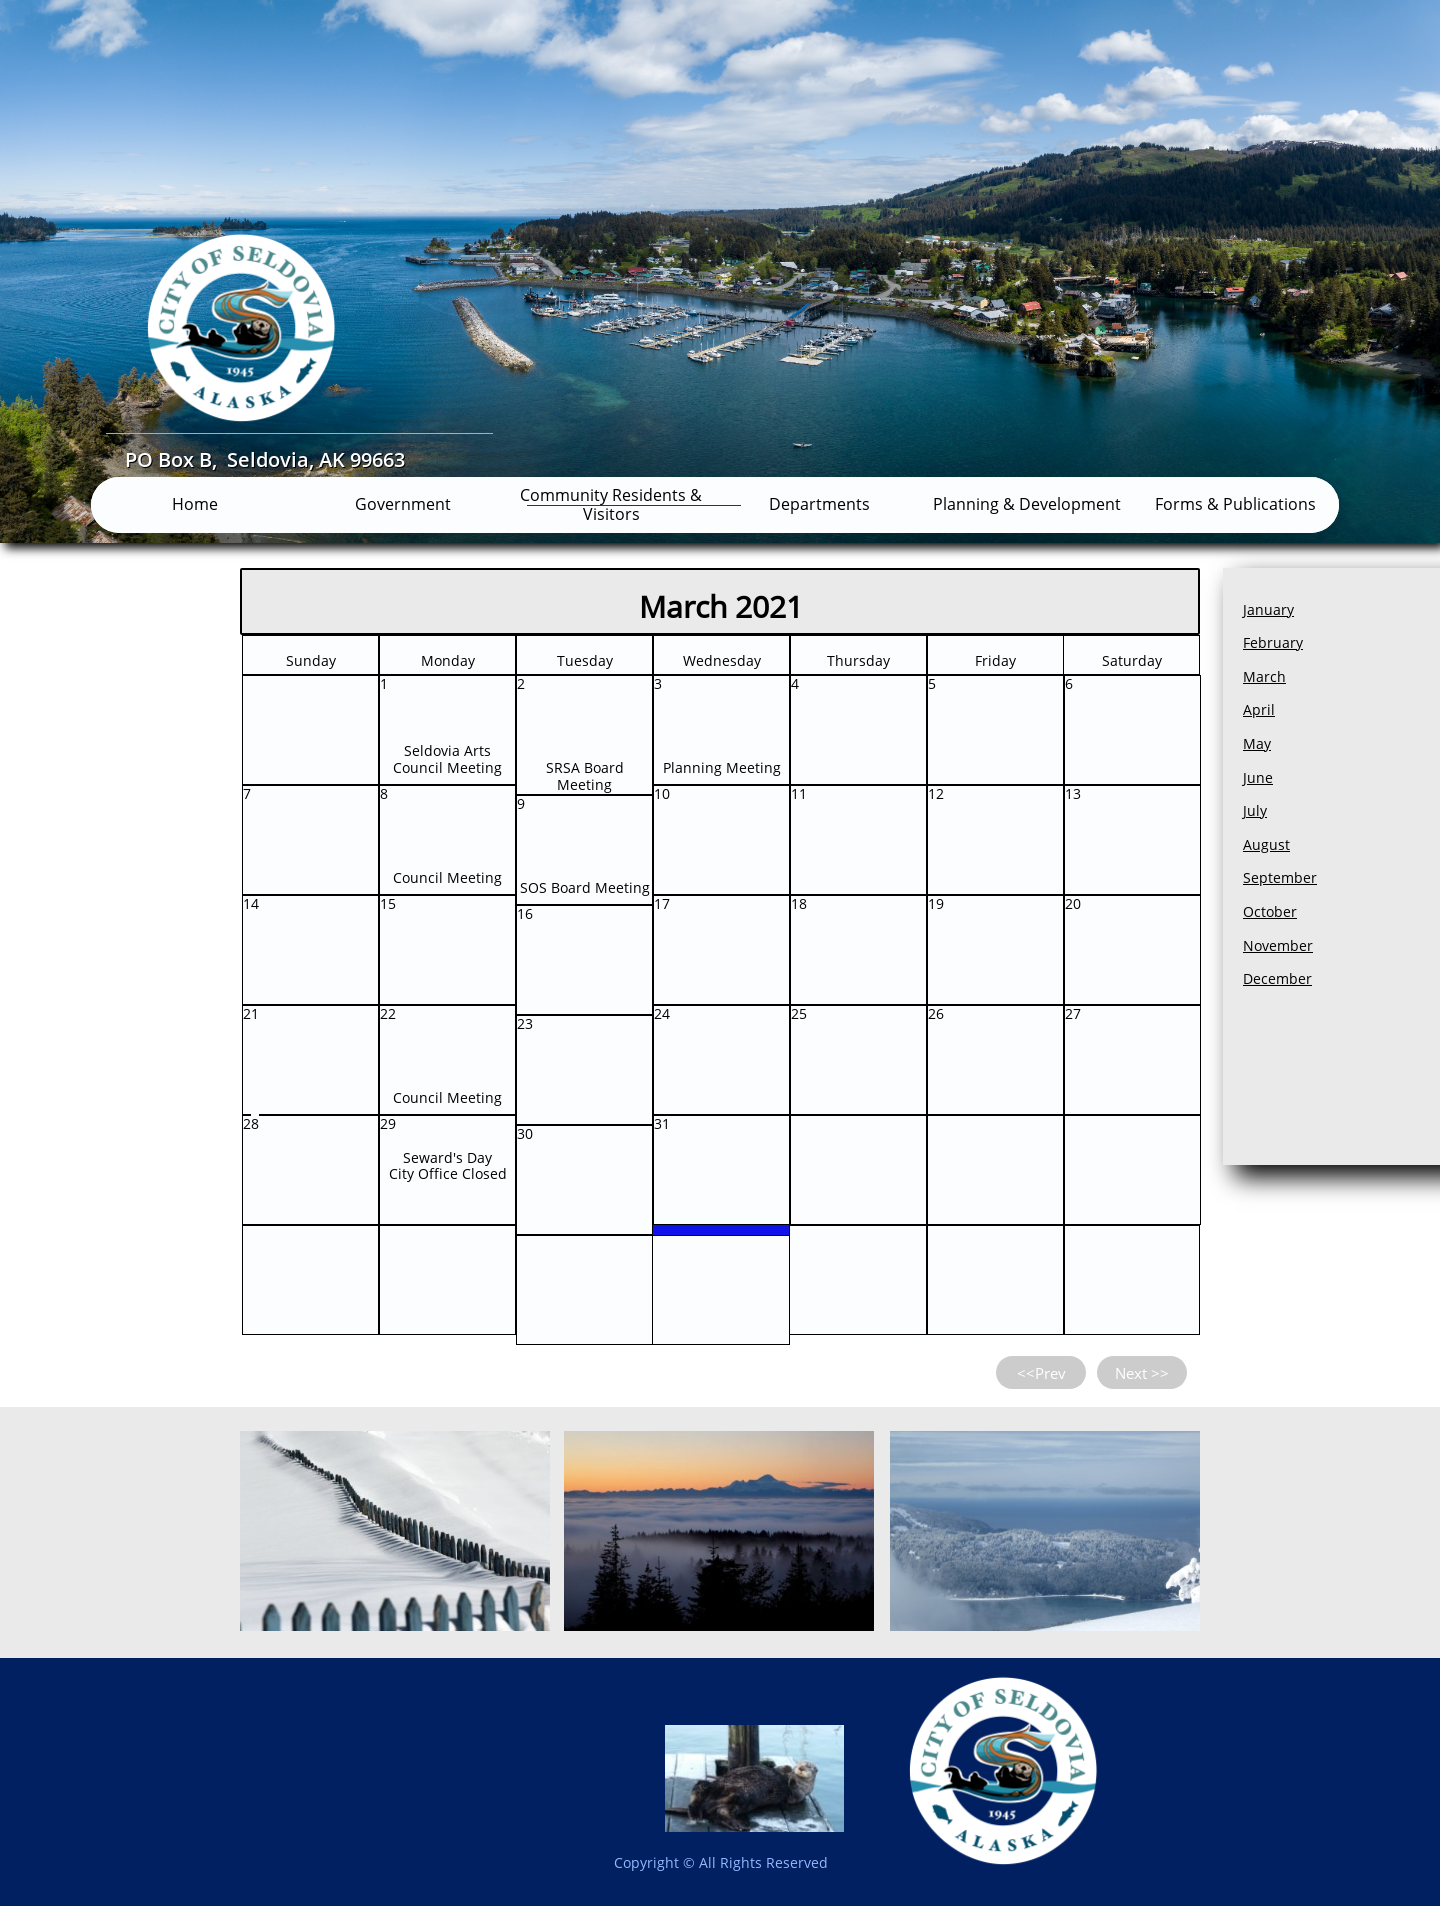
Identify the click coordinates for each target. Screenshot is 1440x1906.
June (1258, 777)
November (1278, 945)
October (1270, 911)
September (1280, 877)
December (1277, 978)
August (1266, 844)
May (1257, 743)
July (1255, 810)
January (1268, 609)
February (1273, 642)
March (1264, 676)
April (1259, 709)
